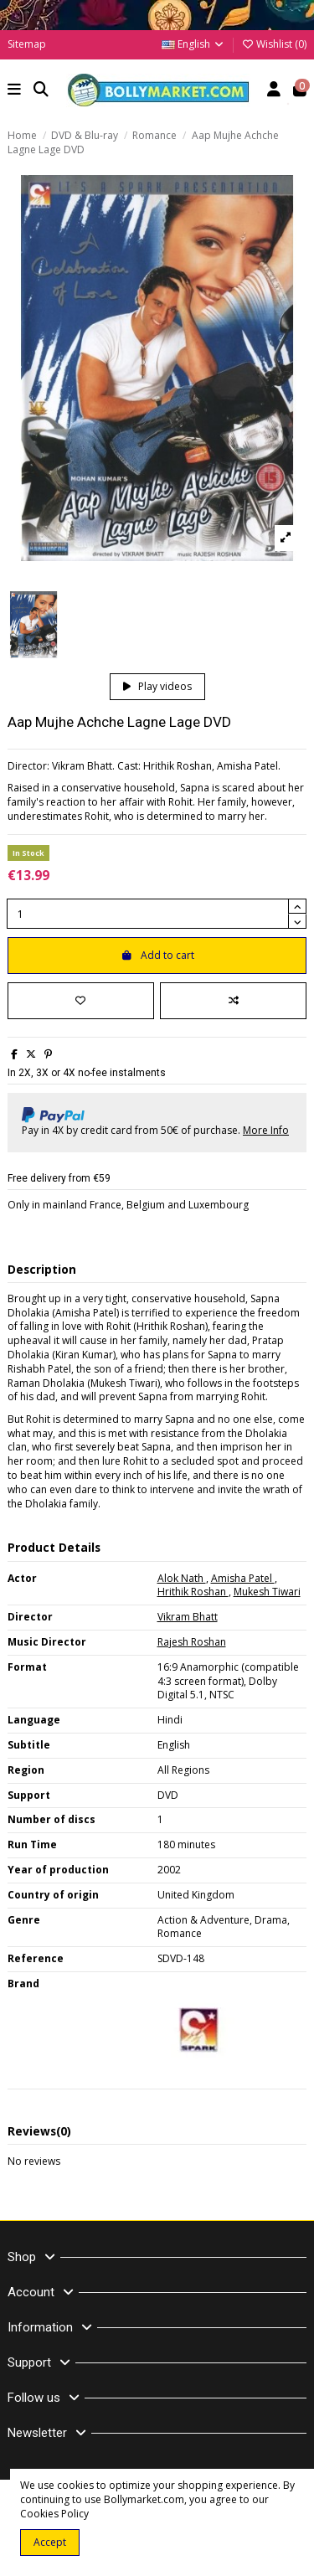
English (193, 44)
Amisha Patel (243, 1578)
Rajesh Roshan (191, 1642)
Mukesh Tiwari (267, 1591)
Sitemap (27, 44)
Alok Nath (181, 1578)
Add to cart (157, 955)
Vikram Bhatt (187, 1617)
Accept (49, 2542)
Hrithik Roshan (193, 1591)
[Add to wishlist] (81, 1000)
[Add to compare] (233, 1000)
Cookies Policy (54, 2513)
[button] (15, 91)
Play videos (157, 686)
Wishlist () (273, 44)
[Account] (274, 91)
